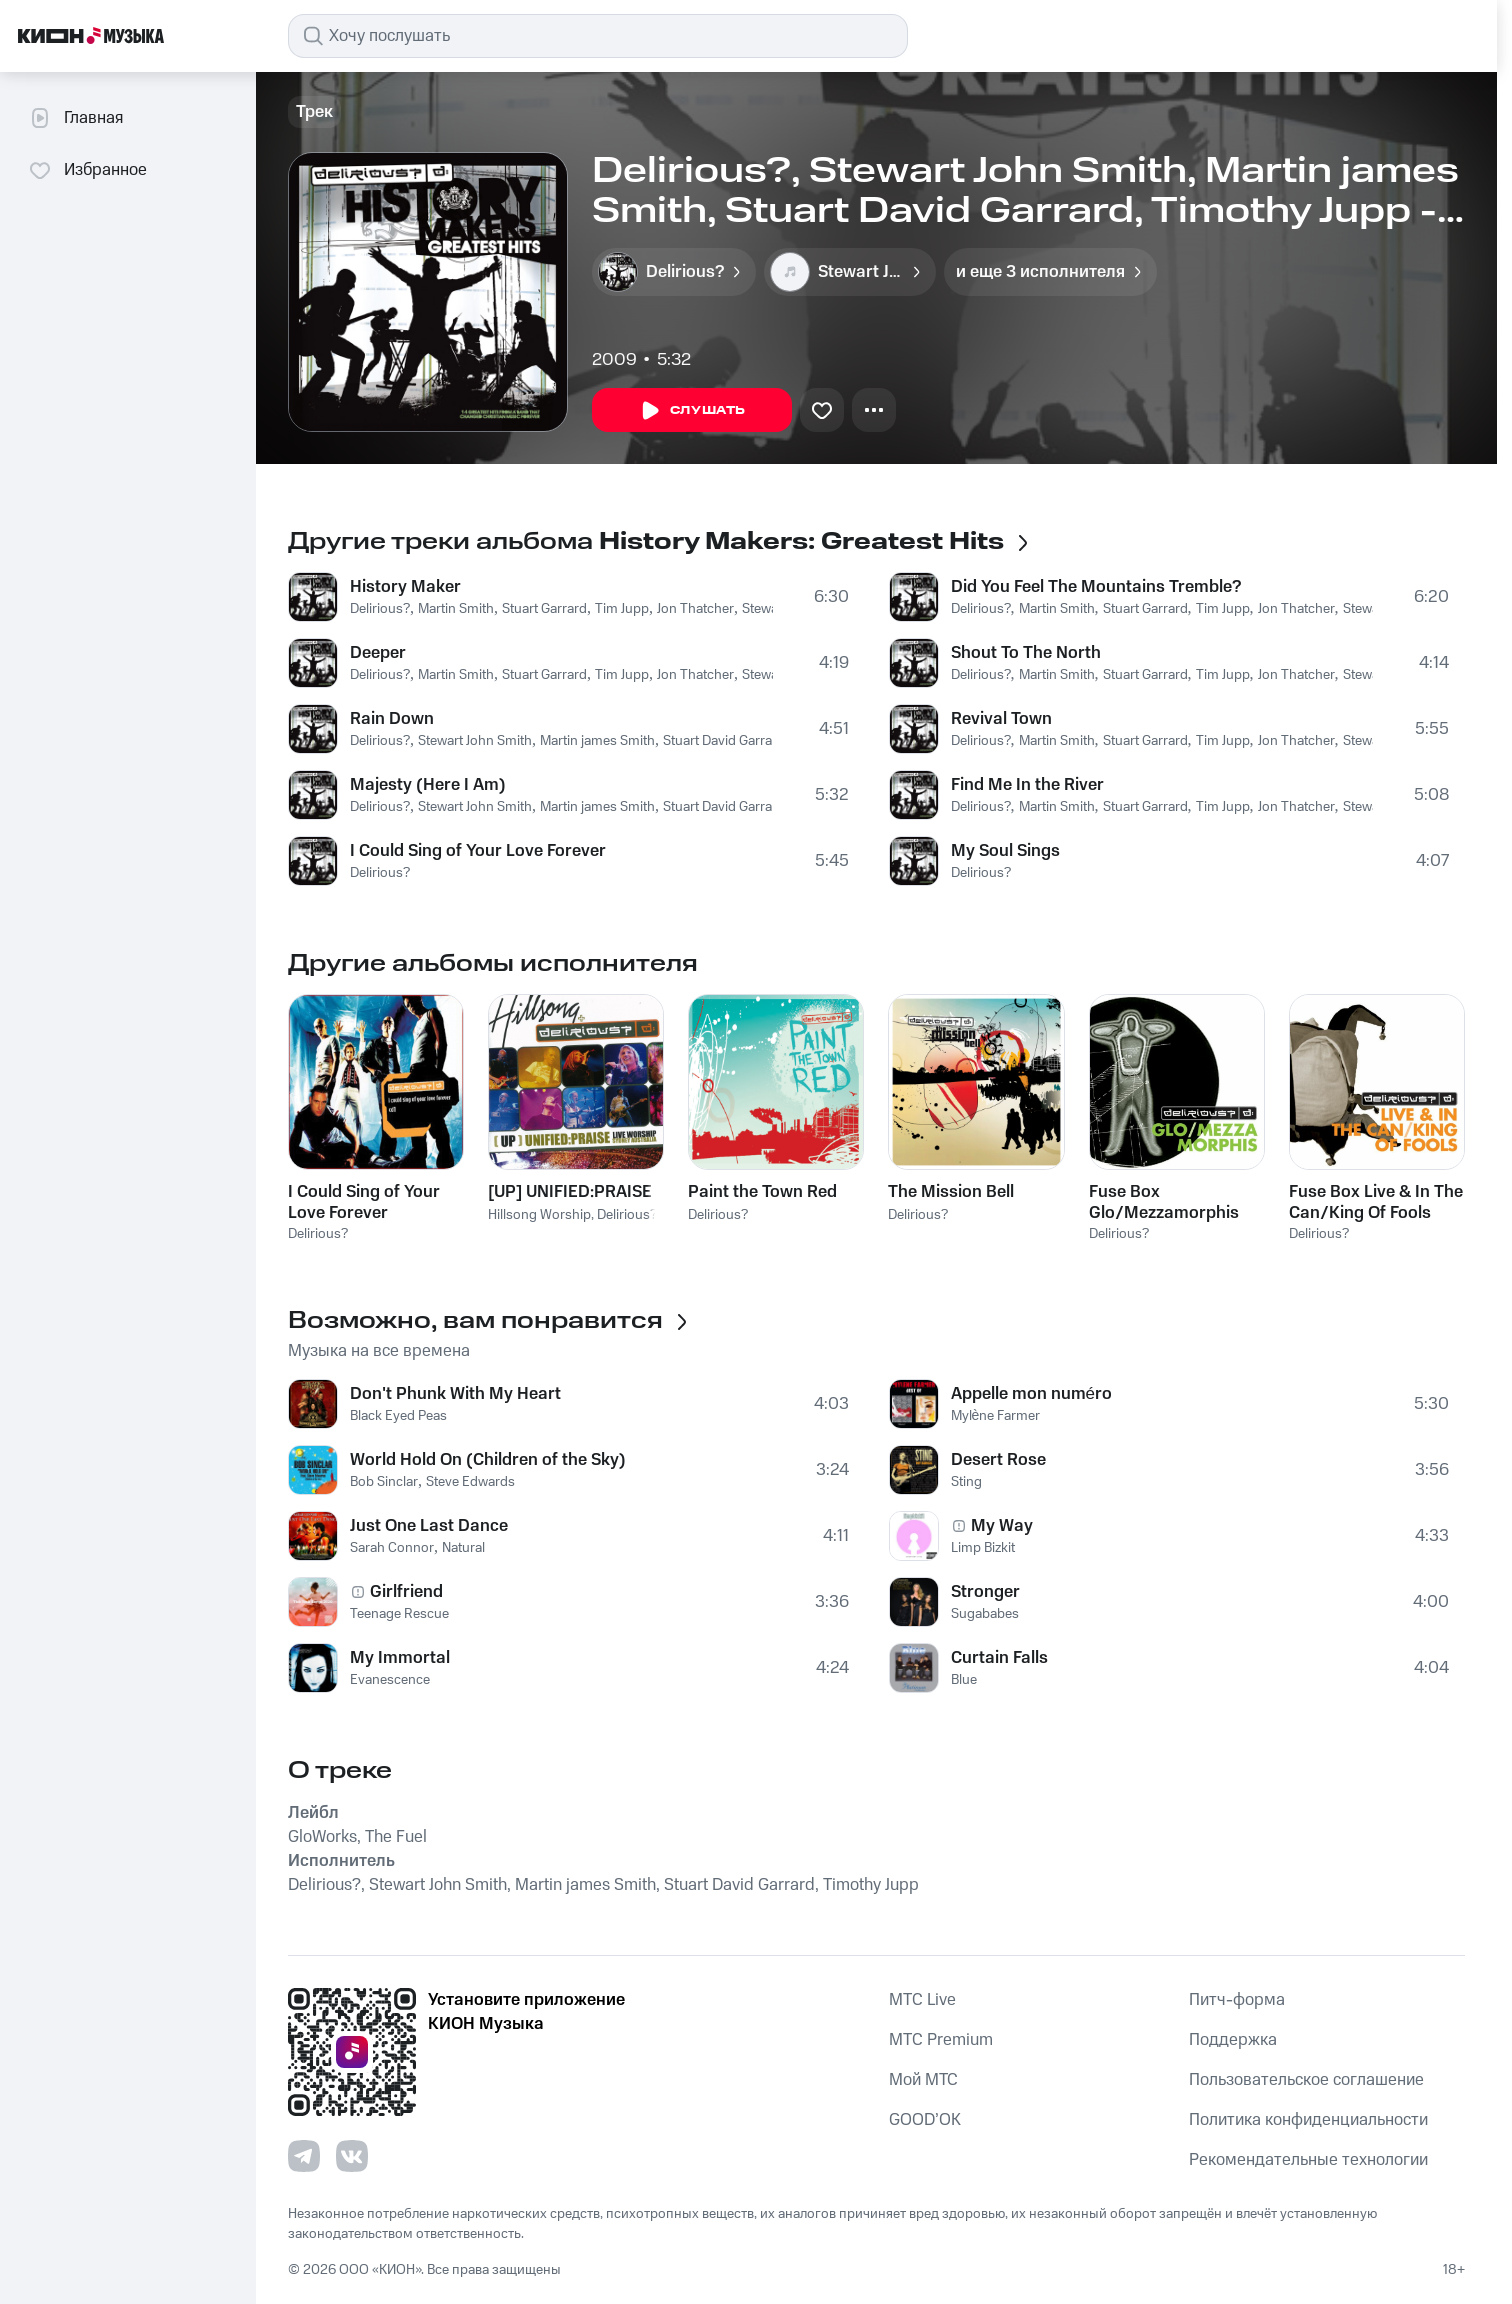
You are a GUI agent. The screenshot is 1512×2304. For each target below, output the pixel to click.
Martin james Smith (597, 741)
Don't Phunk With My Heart (455, 1394)
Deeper (378, 653)
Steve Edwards (470, 1482)
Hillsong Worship (539, 1215)
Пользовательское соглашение (1306, 2080)
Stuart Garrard (544, 609)
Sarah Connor (392, 1548)
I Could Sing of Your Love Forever (478, 851)
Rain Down (392, 719)
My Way (1002, 1526)
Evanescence (390, 1680)
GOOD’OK (925, 2120)
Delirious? (380, 609)
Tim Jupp (622, 609)
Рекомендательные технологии (1308, 2160)
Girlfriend (406, 1592)
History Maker (405, 587)
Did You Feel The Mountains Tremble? (1096, 587)
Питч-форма (1237, 2000)
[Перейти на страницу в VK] (352, 2156)
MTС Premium (941, 2040)
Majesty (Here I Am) (428, 785)
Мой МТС (923, 2080)
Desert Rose (998, 1460)
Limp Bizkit (983, 1548)
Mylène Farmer (996, 1416)
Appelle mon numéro (1031, 1394)
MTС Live (922, 2000)
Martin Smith (456, 609)
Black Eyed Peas (398, 1416)
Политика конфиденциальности (1308, 2120)
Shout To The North (1026, 653)
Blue (964, 1680)
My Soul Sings (1005, 851)
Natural (463, 1548)
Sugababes (985, 1614)
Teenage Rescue (399, 1614)
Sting (966, 1482)
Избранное (87, 170)
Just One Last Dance (429, 1526)
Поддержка (1233, 2040)
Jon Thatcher (695, 609)
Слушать (692, 411)
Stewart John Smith (475, 741)
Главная (75, 118)
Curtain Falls (999, 1658)
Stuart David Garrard (724, 741)
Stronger (985, 1592)
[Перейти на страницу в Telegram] (304, 2156)
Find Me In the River (1027, 785)
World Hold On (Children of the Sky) (488, 1460)
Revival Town (1001, 719)
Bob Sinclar (384, 1482)
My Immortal (400, 1658)
